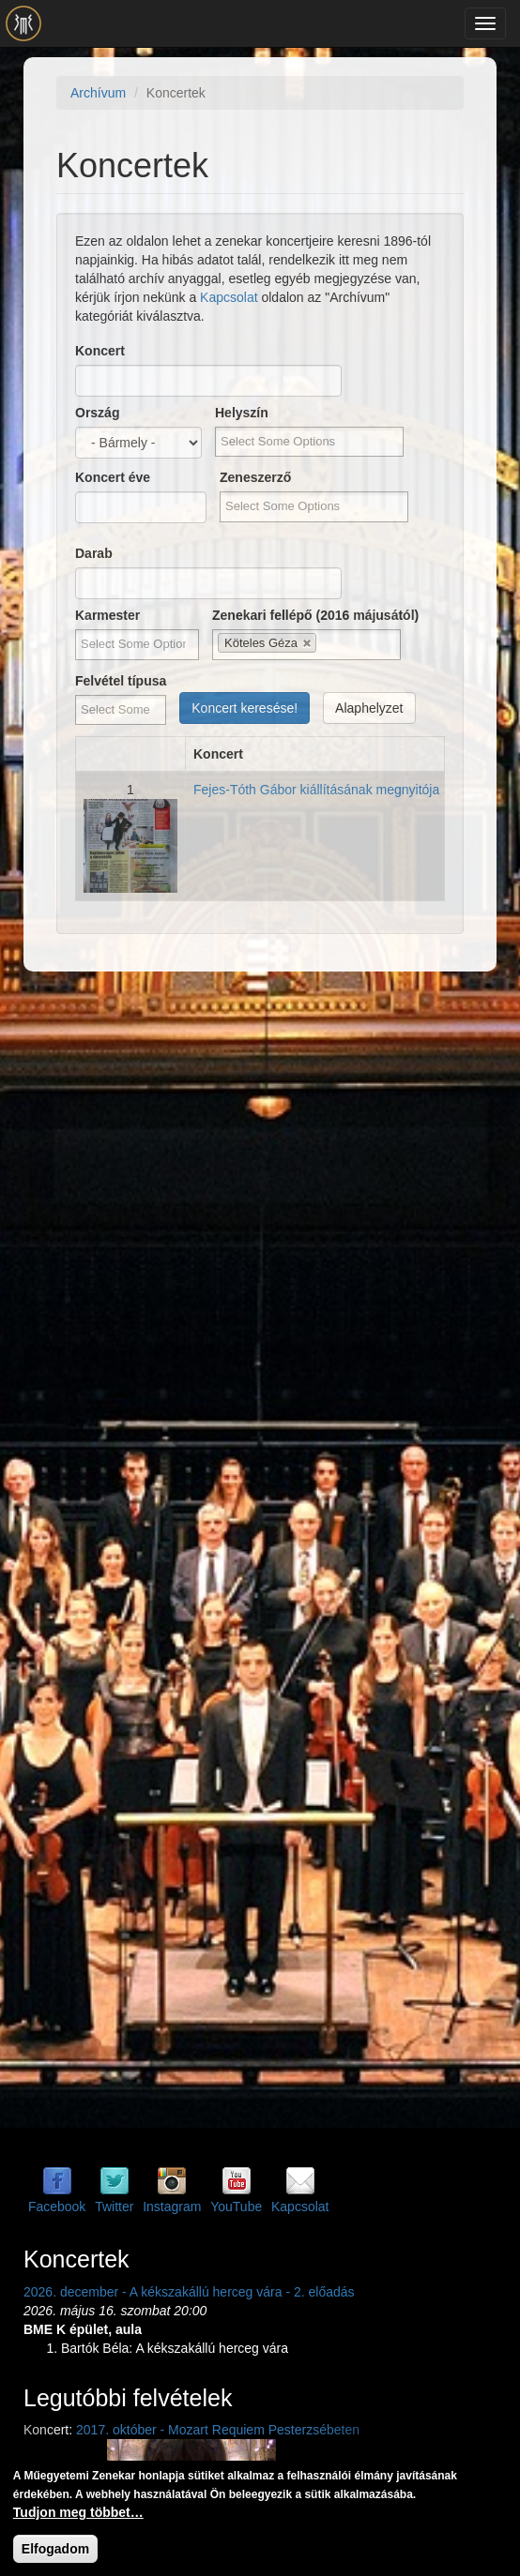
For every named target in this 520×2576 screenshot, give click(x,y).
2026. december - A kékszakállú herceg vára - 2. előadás (189, 2291)
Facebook (56, 2206)
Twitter (114, 2206)
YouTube (236, 2206)
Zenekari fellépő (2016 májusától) (315, 615)
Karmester (107, 615)
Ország (97, 412)
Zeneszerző (255, 477)
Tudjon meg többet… (78, 2512)
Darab (94, 553)
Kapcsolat (228, 297)
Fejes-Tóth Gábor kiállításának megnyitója (316, 789)
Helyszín (241, 412)
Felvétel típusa (120, 680)
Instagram (172, 2206)
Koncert (100, 350)
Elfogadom (55, 2548)
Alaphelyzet (369, 708)
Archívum (98, 92)
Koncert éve (112, 477)
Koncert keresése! (244, 708)
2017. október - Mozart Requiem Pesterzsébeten (217, 2429)
